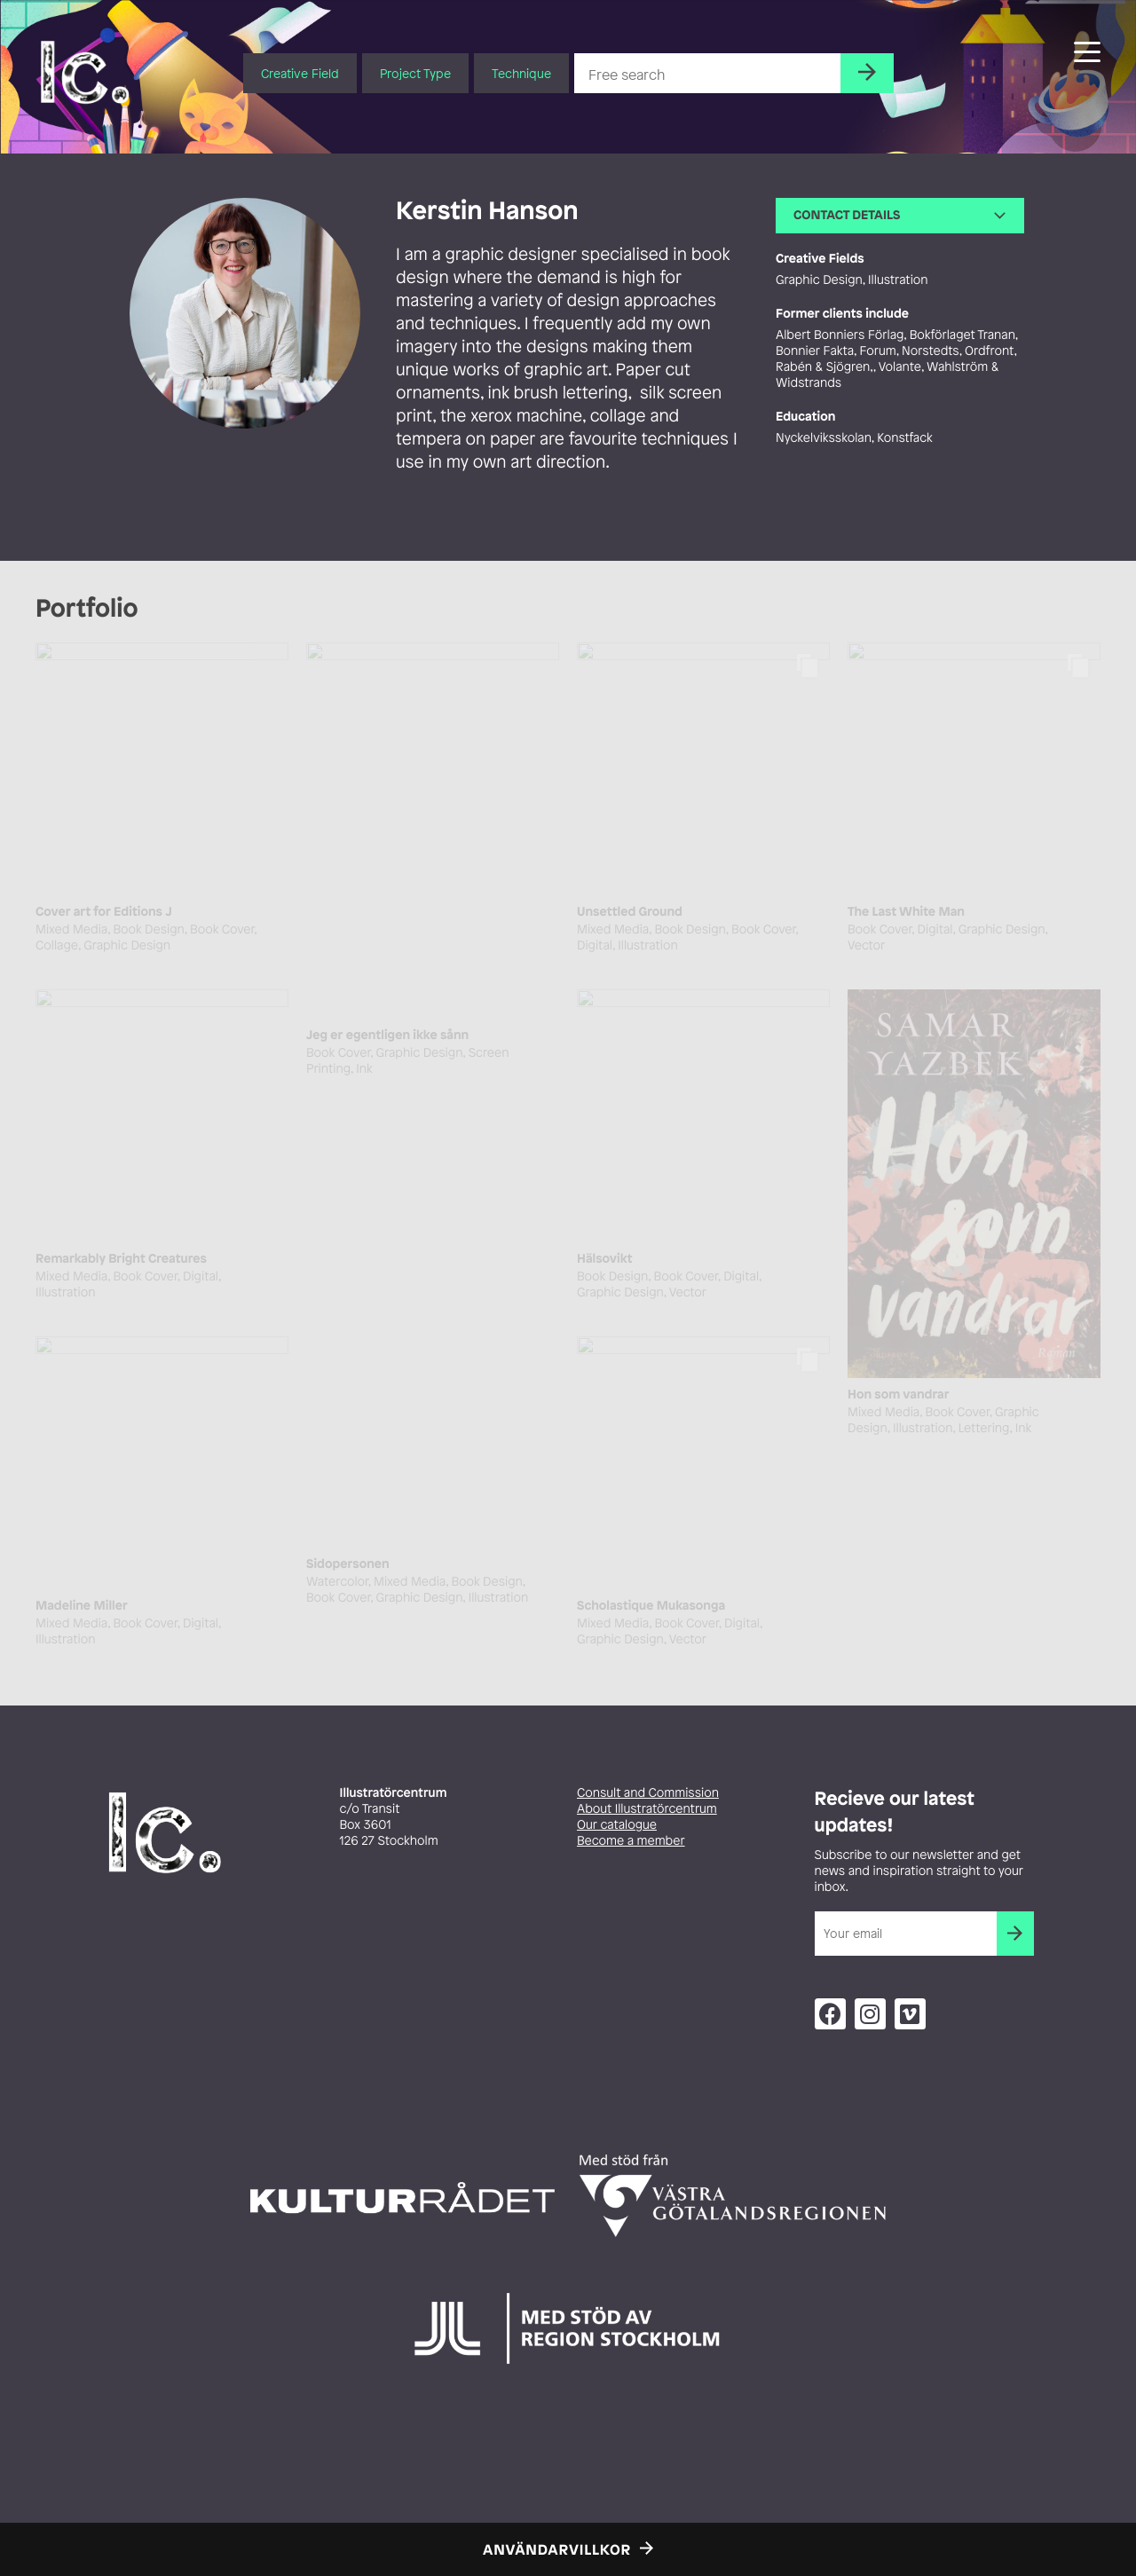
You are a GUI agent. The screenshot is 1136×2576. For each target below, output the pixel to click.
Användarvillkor (557, 2549)
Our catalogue (617, 1824)
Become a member (631, 1840)
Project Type (415, 73)
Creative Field (300, 73)
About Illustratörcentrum (647, 1808)
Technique (521, 73)
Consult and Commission (648, 1792)
